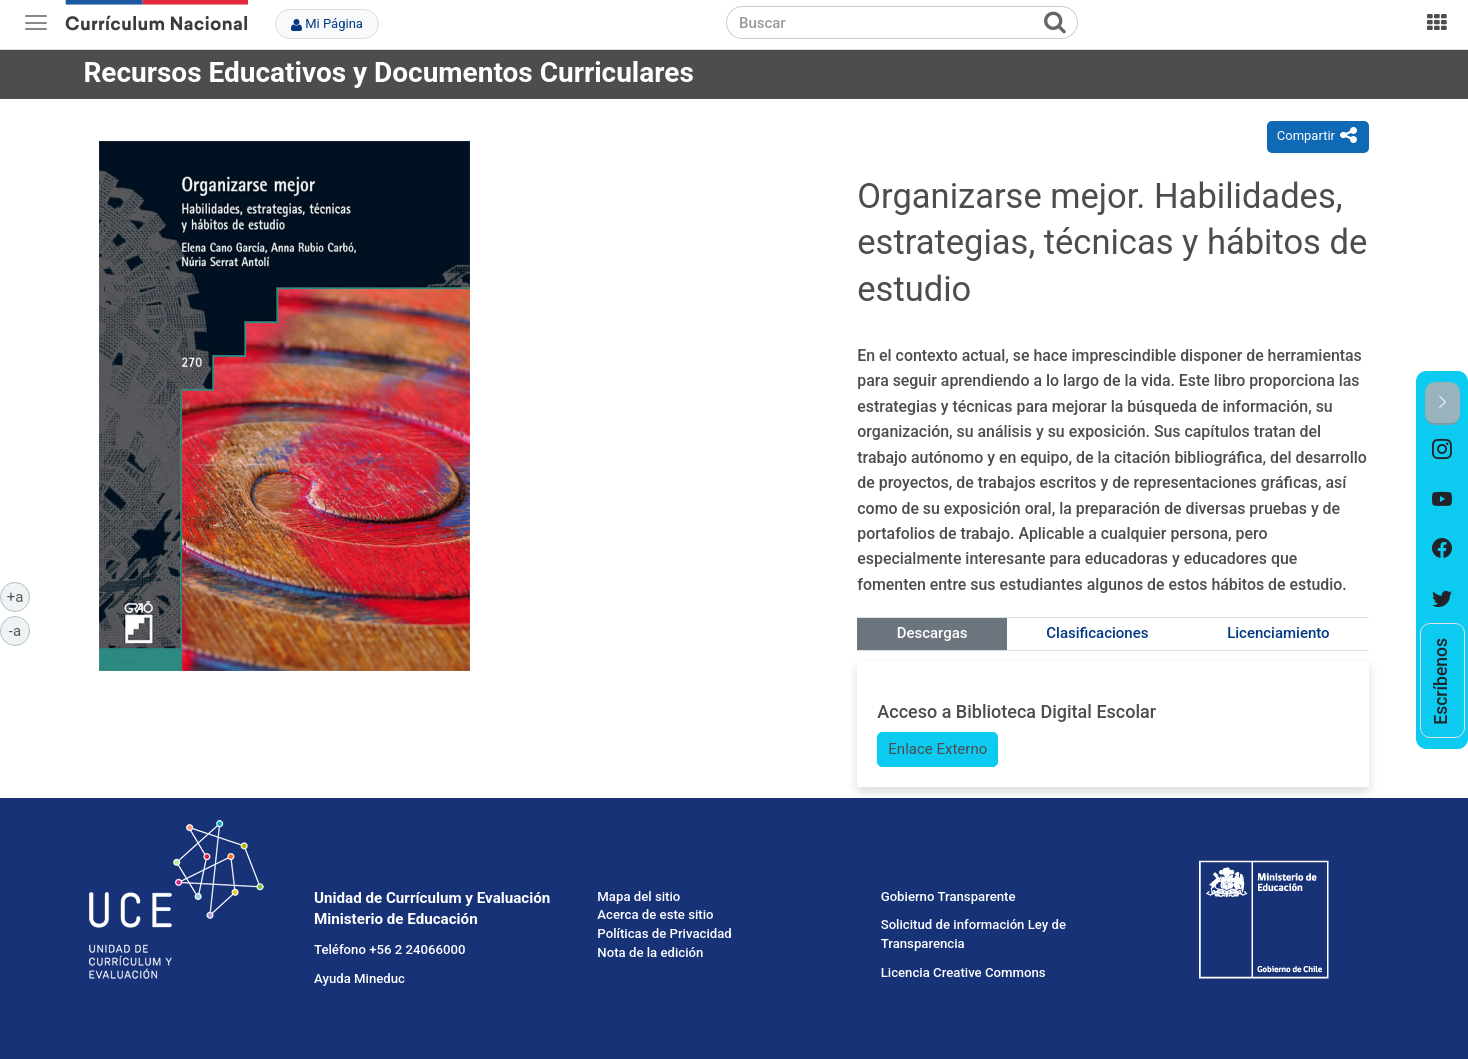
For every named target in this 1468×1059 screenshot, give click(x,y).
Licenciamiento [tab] (1278, 633)
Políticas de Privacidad (664, 933)
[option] (1442, 450)
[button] (1442, 403)
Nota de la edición (650, 952)
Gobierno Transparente (948, 896)
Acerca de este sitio (655, 914)
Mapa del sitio (638, 896)
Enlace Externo (937, 749)
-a (19, 630)
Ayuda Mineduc (359, 978)
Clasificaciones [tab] (1097, 633)
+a (18, 596)
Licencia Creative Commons (963, 972)
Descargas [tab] (932, 633)
